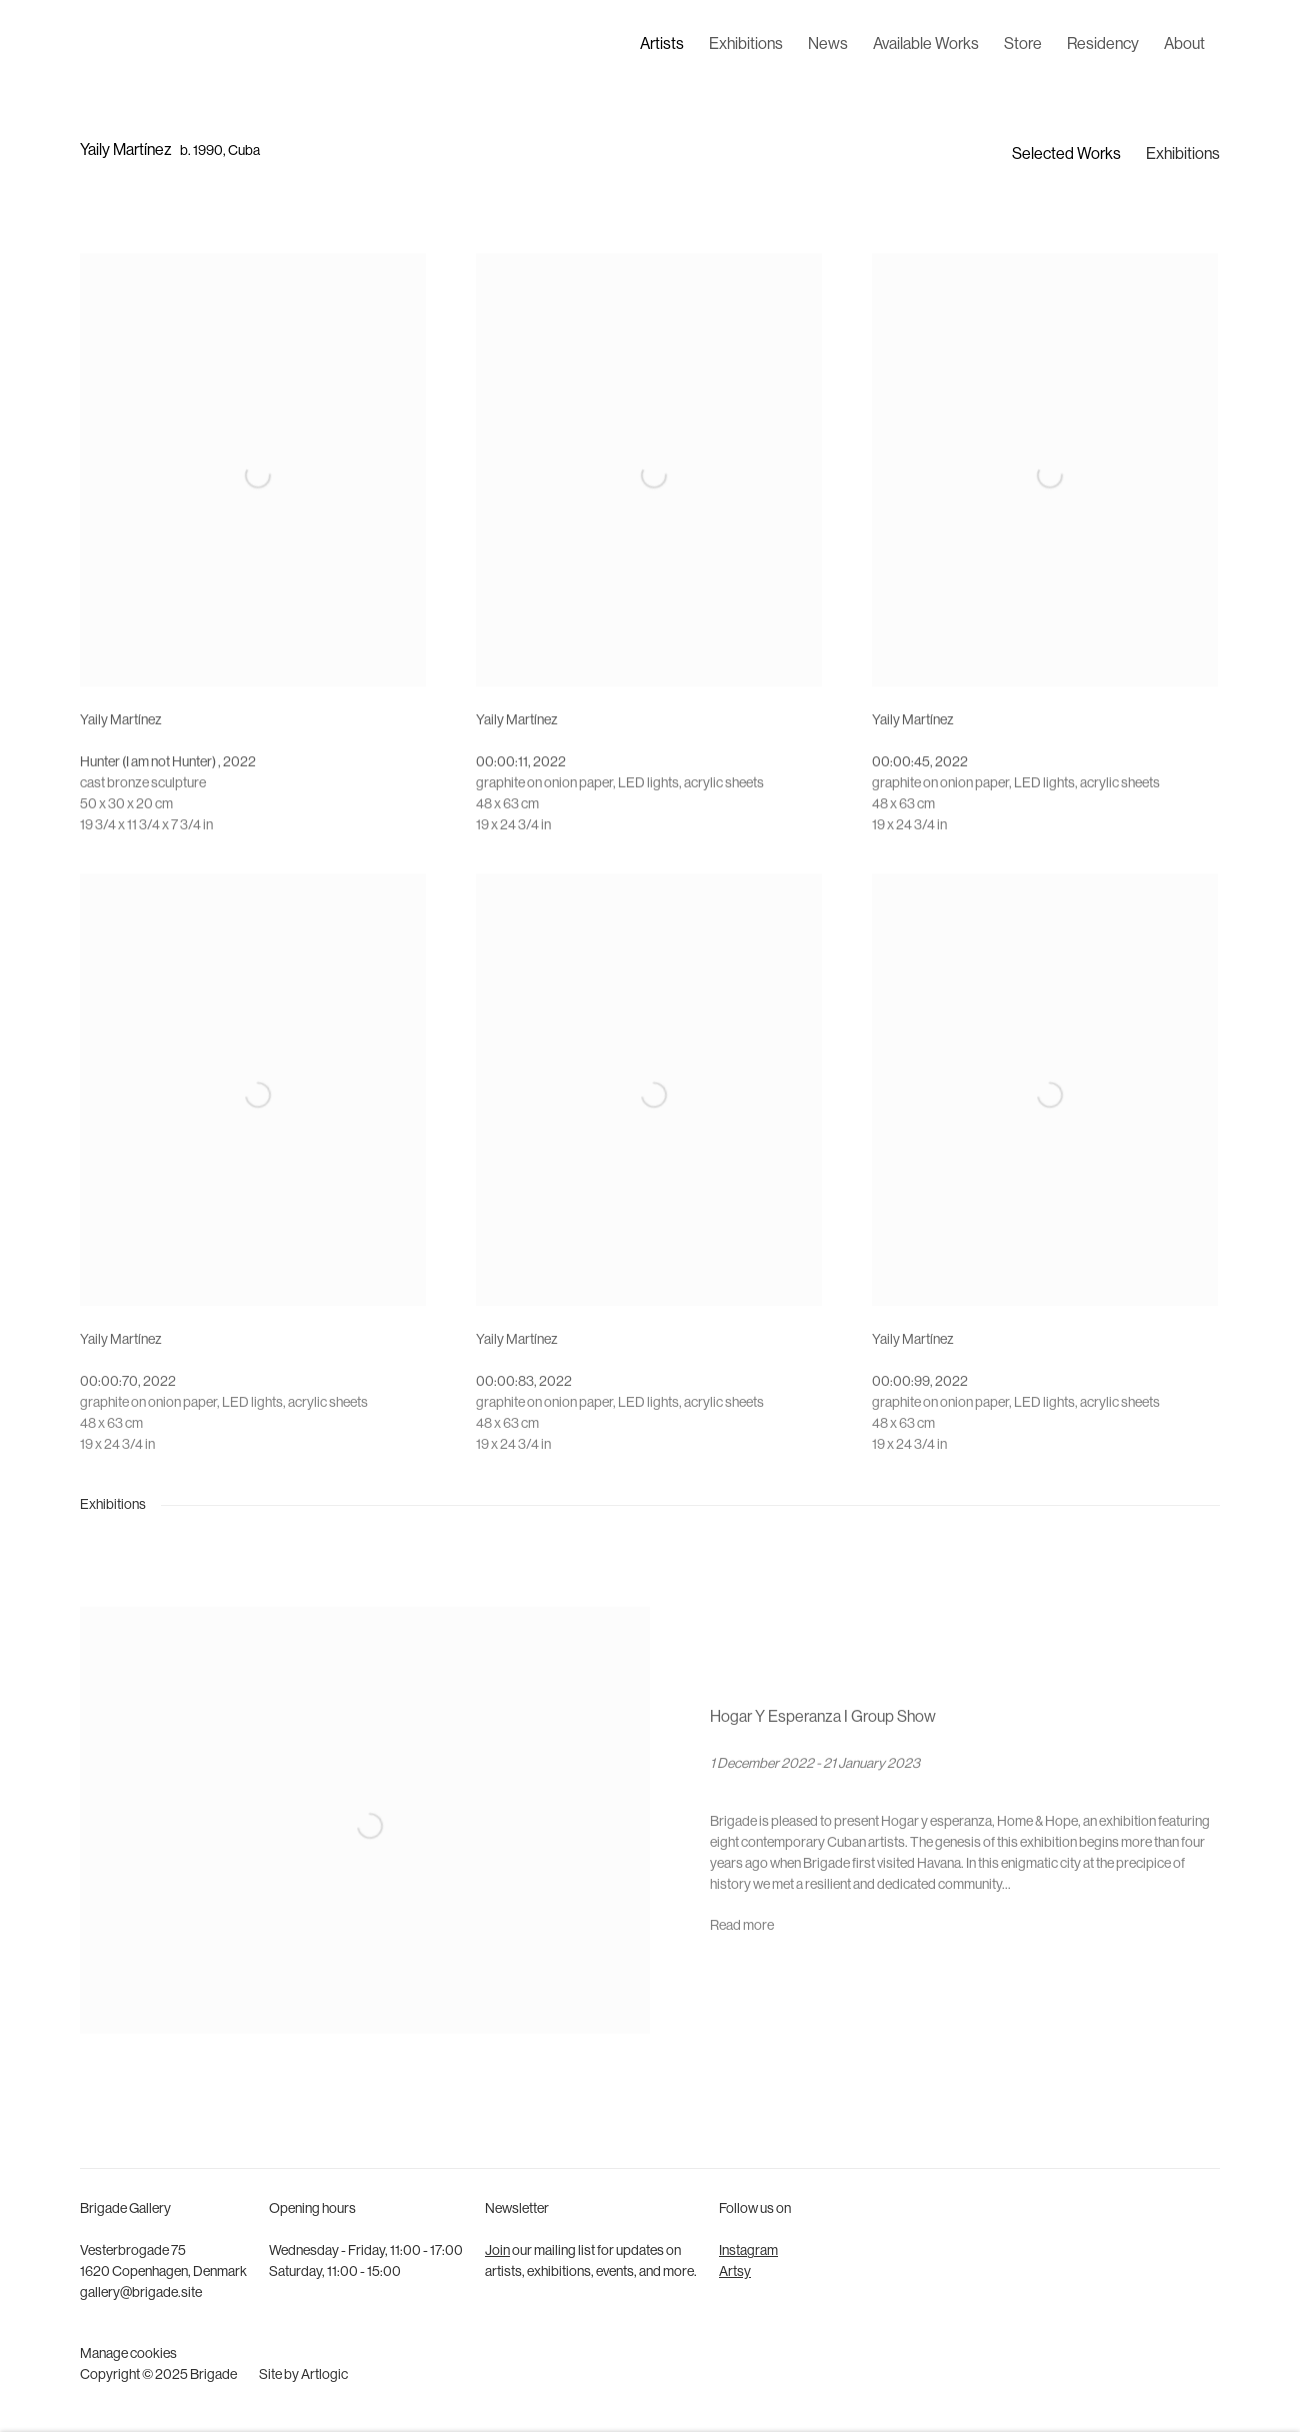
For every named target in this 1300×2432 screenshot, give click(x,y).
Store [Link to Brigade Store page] (1023, 45)
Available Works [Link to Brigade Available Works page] (926, 45)
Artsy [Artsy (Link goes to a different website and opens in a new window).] (735, 2272)
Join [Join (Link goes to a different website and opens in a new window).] (497, 2251)
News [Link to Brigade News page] (828, 45)
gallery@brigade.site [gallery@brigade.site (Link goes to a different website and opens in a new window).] (141, 2293)
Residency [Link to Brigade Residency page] (1103, 45)
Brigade (110, 46)
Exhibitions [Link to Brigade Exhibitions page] (746, 45)
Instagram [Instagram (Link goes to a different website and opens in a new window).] (748, 2251)
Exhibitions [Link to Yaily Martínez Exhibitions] (1183, 155)
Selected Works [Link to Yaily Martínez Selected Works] (1066, 155)
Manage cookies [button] (128, 2354)
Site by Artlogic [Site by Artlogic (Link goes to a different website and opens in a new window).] (303, 2375)
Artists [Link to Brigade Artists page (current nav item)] (662, 45)
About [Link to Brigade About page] (1184, 45)
